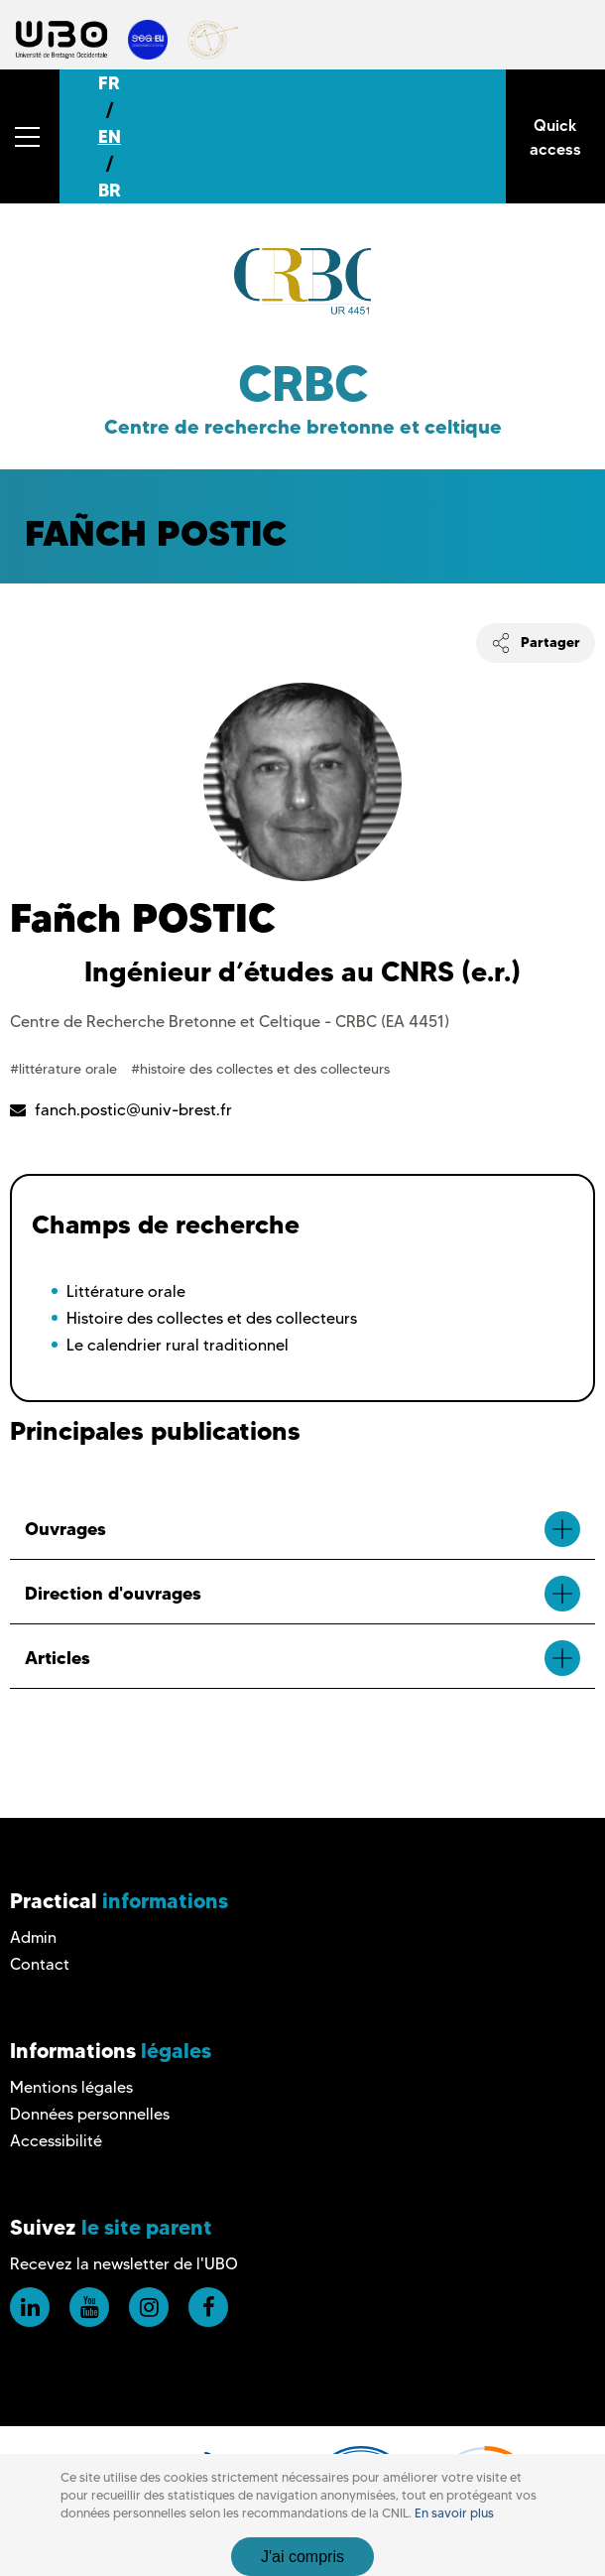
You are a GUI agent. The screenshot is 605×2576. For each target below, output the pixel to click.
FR (109, 82)
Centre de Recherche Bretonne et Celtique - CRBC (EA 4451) (229, 1021)
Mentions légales (71, 2087)
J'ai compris (302, 2556)
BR (109, 190)
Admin (33, 1937)
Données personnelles (90, 2114)
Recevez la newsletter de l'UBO (124, 2263)
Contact (39, 1964)
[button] (30, 136)
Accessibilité (56, 2140)
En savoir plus (454, 2513)
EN (109, 136)
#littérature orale (65, 1069)
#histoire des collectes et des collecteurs (260, 1069)
